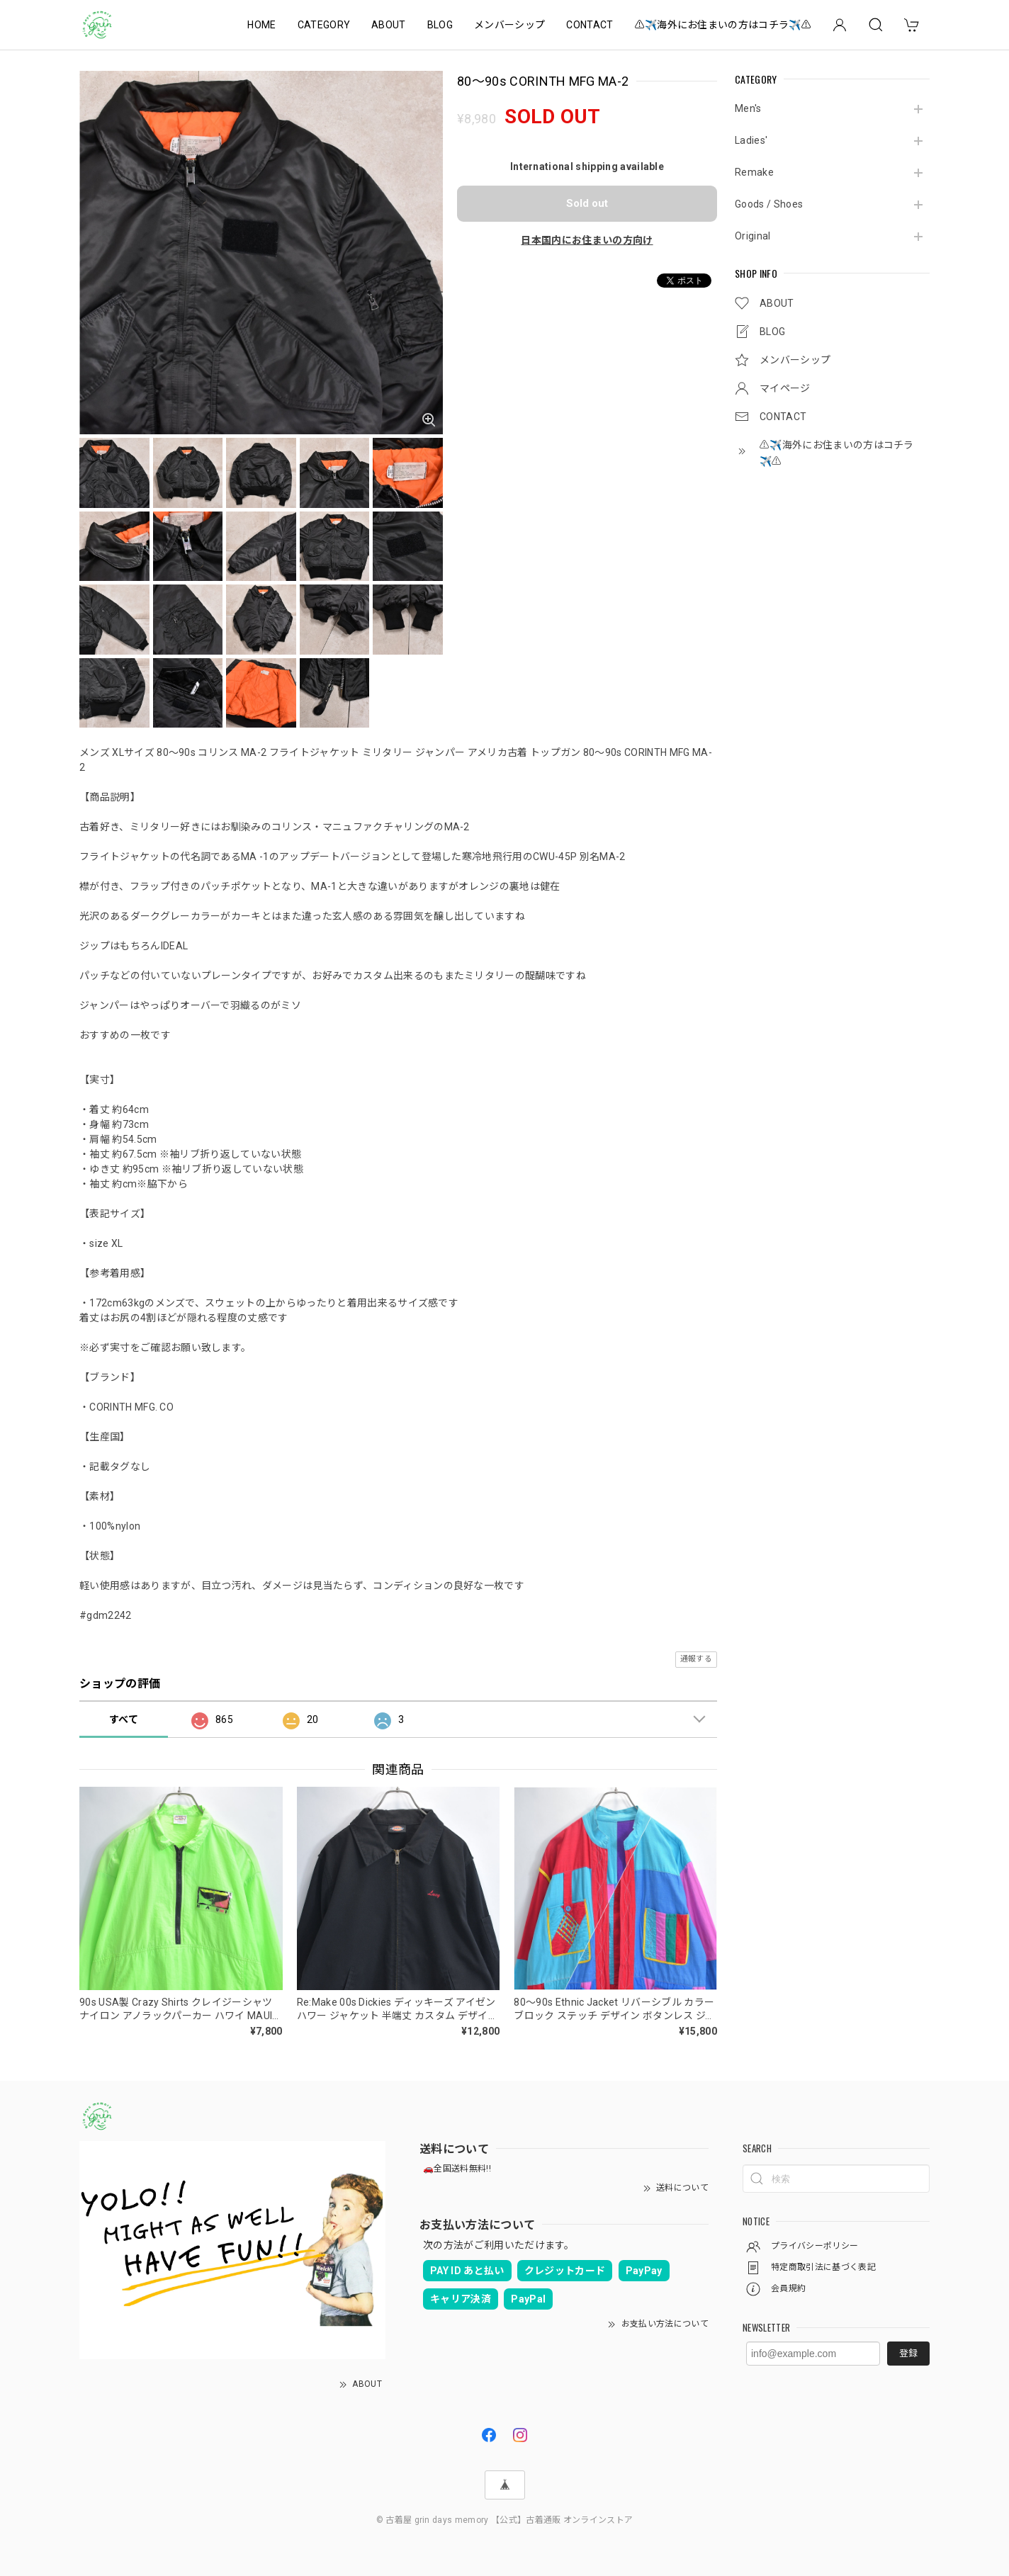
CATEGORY (324, 24)
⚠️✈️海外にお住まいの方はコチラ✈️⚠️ (723, 24)
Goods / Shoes (769, 204)
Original (753, 236)
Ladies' (751, 140)
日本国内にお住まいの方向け (587, 240)
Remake (754, 172)
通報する (696, 1658)
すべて (123, 1719)
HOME (261, 24)
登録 (908, 2353)
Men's (748, 108)
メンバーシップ (509, 24)
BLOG (440, 24)
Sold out (587, 203)
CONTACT (589, 24)
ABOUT (388, 24)
